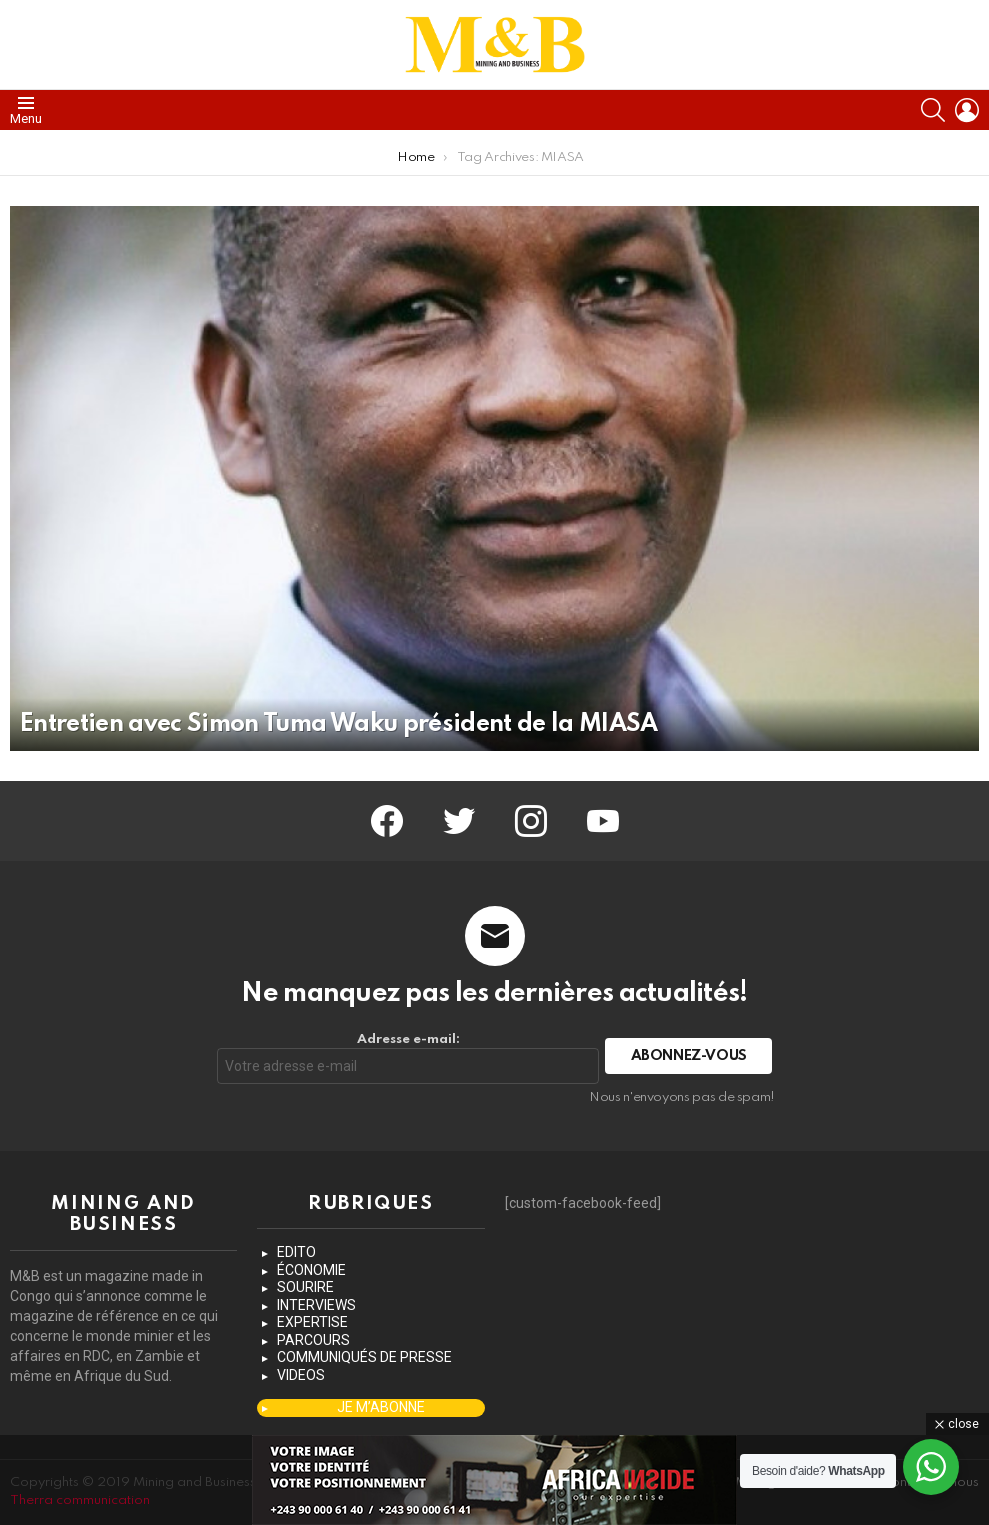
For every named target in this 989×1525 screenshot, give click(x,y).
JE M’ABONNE (381, 1407)
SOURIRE (305, 1287)
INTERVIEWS (316, 1305)
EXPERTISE (312, 1322)
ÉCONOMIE (311, 1270)
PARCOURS (313, 1340)
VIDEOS (301, 1375)
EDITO (296, 1252)
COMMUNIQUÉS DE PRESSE (364, 1357)
